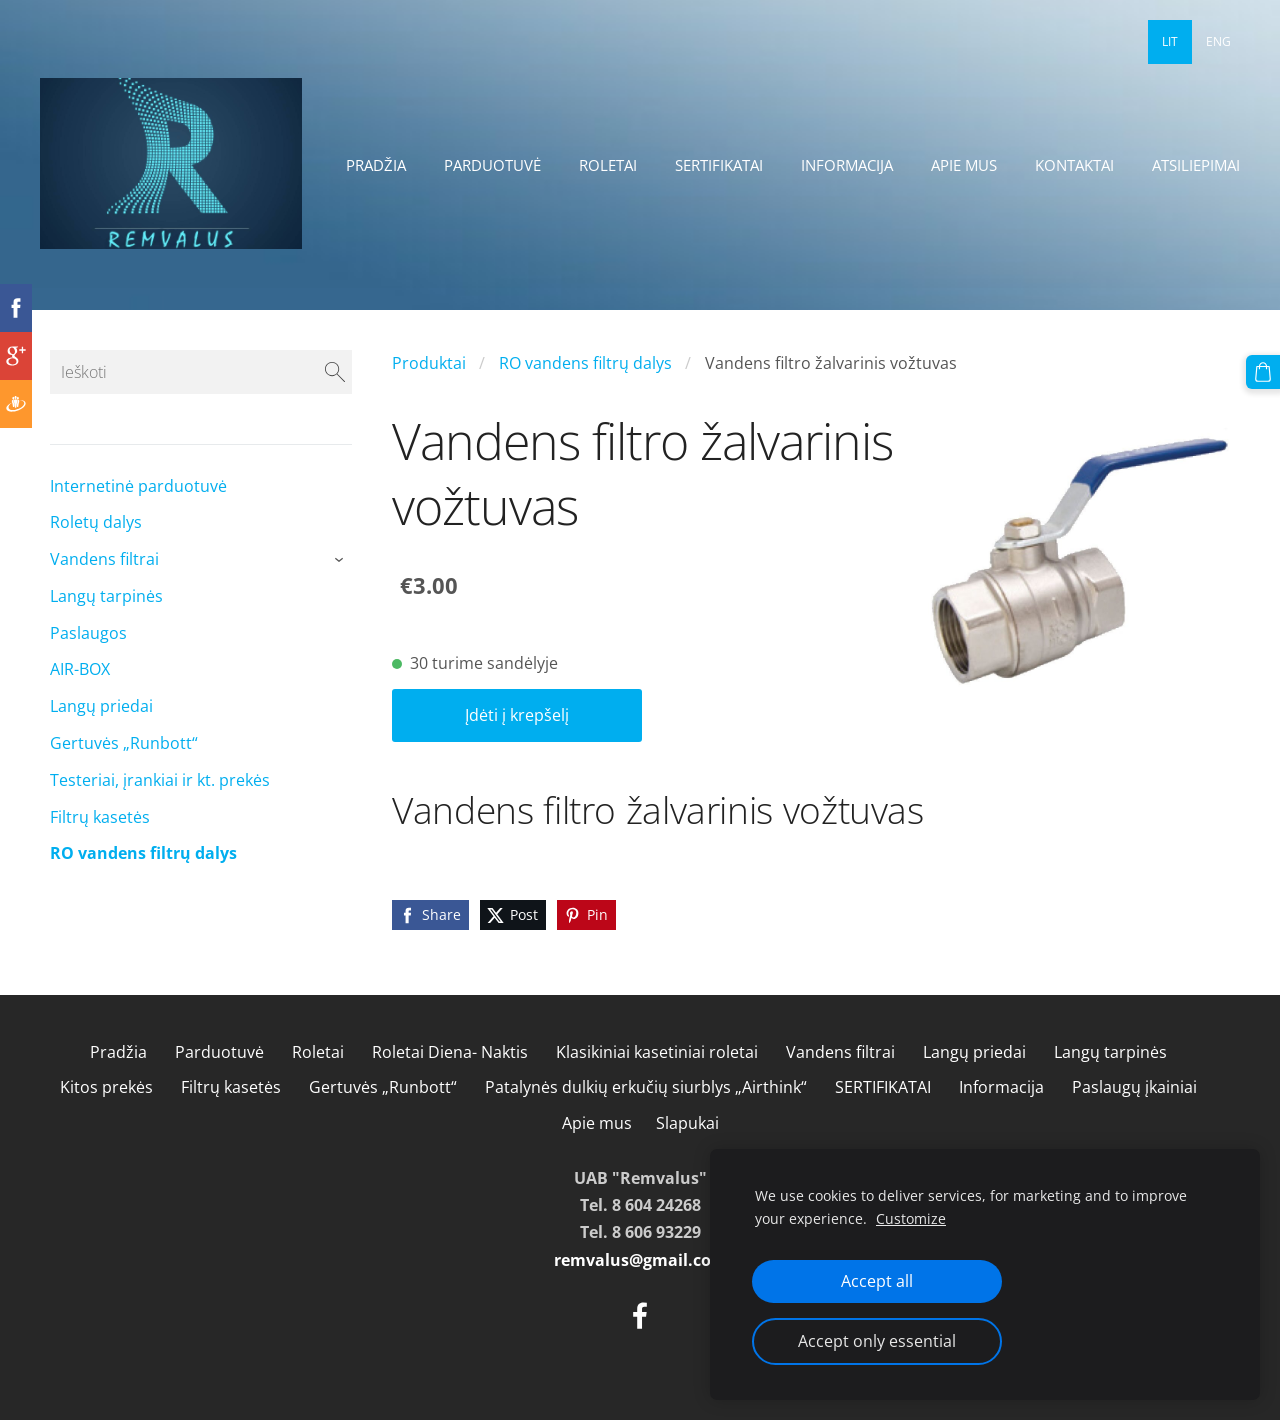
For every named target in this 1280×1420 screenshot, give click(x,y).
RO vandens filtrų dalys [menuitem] (143, 853)
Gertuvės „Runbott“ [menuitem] (124, 743)
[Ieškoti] (201, 372)
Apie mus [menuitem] (964, 165)
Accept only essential (877, 1341)
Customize (911, 1218)
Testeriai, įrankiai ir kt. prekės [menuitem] (160, 780)
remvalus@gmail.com (640, 1260)
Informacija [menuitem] (847, 165)
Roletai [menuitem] (608, 165)
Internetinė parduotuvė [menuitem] (138, 486)
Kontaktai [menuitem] (1074, 165)
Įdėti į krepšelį (517, 715)
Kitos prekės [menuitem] (106, 1087)
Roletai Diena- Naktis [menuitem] (450, 1052)
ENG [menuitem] (1218, 41)
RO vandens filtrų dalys (585, 363)
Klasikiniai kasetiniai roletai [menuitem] (657, 1052)
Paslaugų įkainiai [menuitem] (1134, 1087)
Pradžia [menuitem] (376, 165)
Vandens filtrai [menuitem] (104, 559)
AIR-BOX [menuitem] (80, 669)
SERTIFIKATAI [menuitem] (719, 165)
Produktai (429, 363)
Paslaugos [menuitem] (88, 633)
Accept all (877, 1281)
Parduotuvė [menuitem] (492, 165)
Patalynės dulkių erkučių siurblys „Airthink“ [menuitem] (646, 1087)
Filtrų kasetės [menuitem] (100, 817)
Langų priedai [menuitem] (101, 706)
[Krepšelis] (1263, 372)
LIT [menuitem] (1170, 41)
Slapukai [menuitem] (687, 1123)
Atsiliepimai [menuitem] (1196, 165)
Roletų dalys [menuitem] (96, 522)
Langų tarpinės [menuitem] (106, 596)
